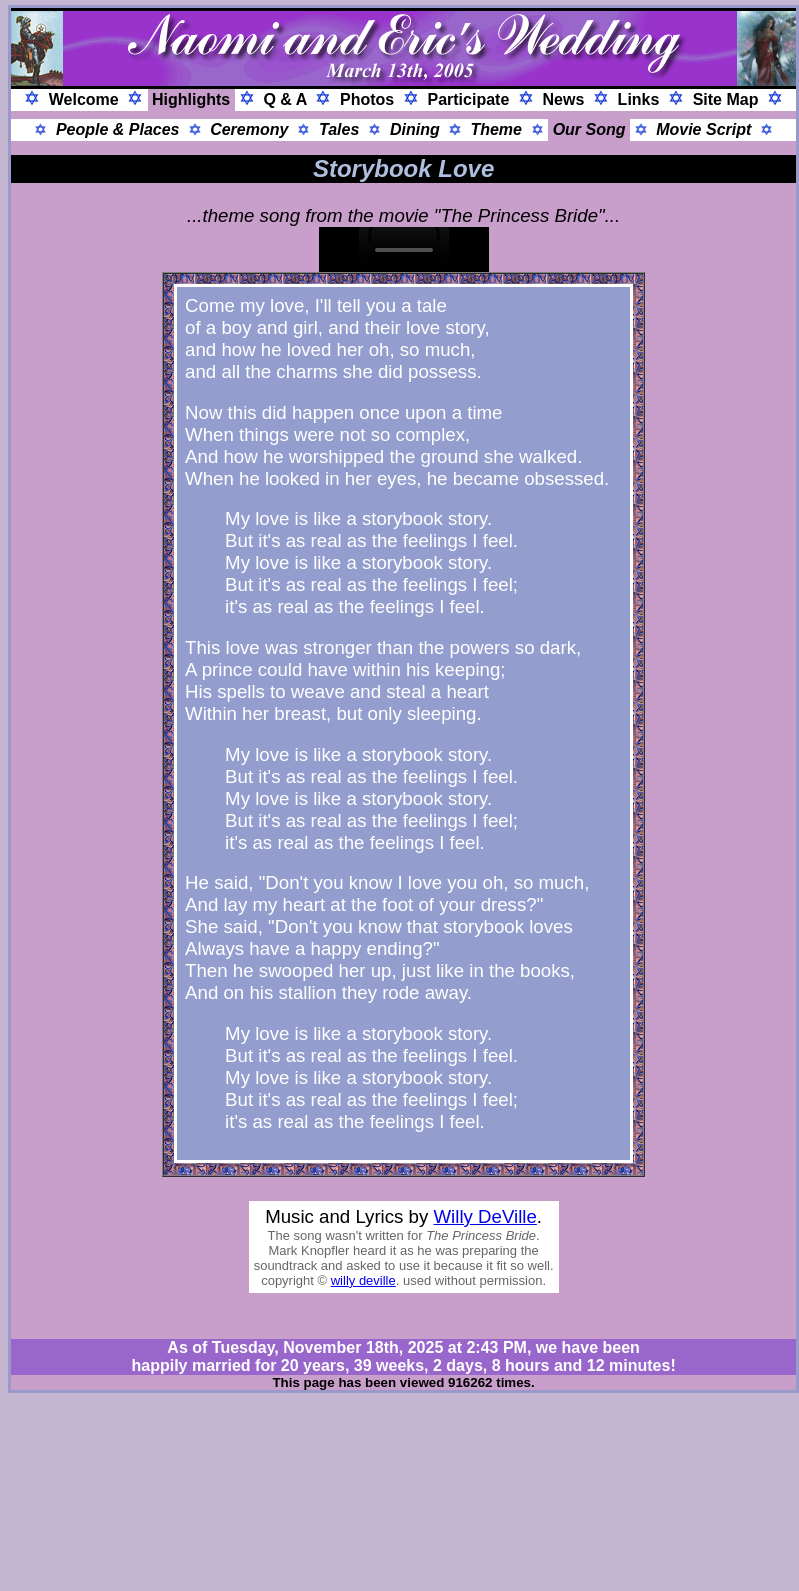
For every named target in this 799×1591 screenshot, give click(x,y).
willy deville (363, 1280)
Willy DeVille (485, 1216)
